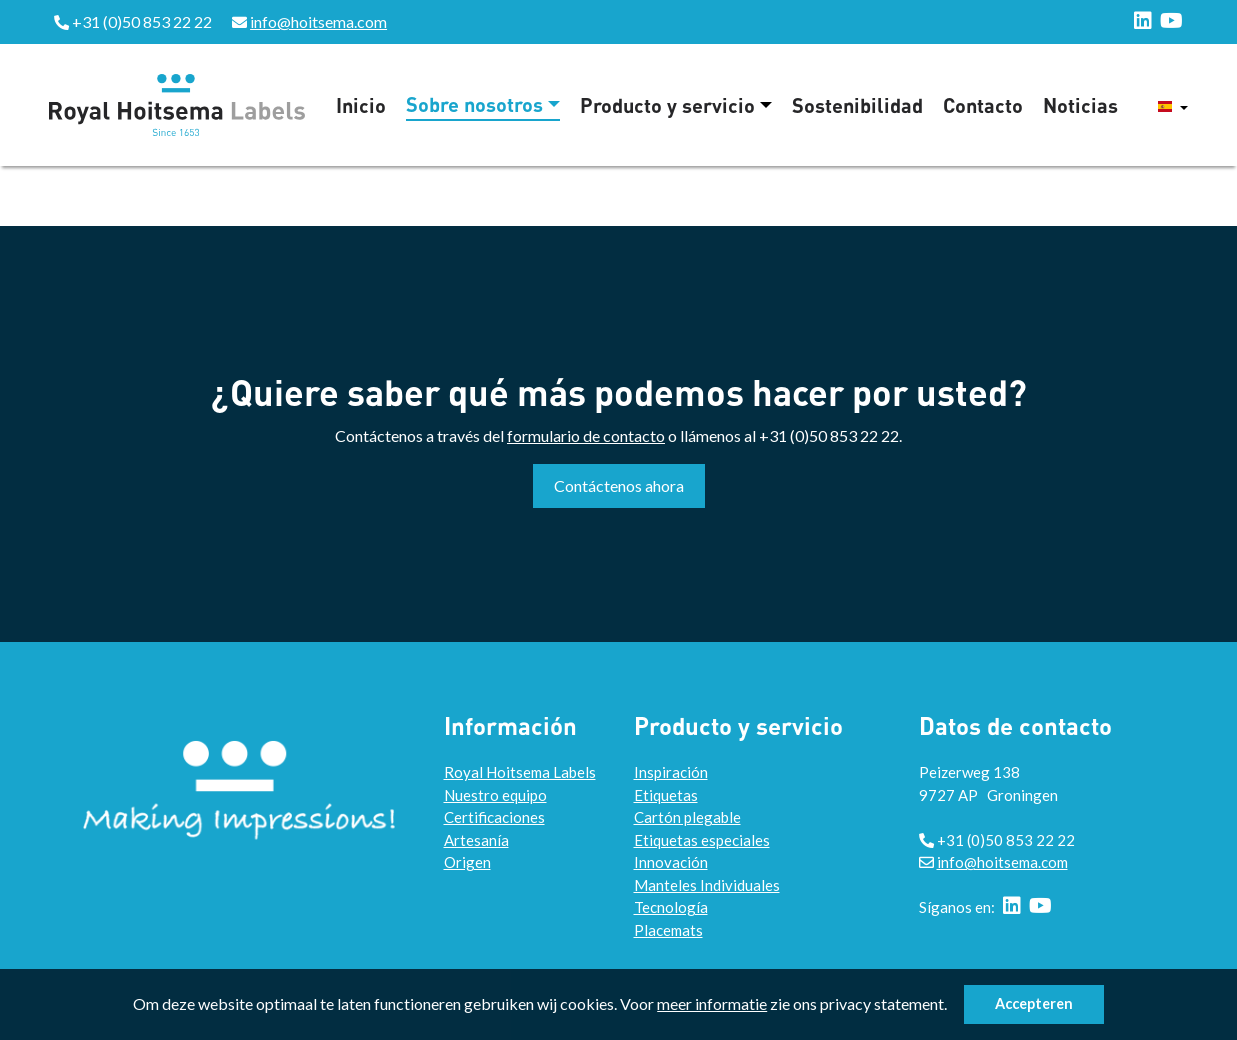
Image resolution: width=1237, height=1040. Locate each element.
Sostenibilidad (857, 105)
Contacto (983, 105)
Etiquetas (666, 795)
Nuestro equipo (495, 795)
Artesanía (476, 840)
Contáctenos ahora (619, 485)
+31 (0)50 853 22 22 (829, 435)
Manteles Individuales (707, 885)
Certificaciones (494, 817)
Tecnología (671, 907)
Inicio (361, 105)
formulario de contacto (586, 435)
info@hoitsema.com (318, 21)
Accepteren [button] (1034, 1003)
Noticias (1080, 105)
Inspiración (671, 772)
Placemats (668, 930)
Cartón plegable (687, 817)
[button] (953, 1007)
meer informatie (712, 1003)
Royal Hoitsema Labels (520, 772)
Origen (467, 862)
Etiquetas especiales (702, 840)
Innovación (671, 862)
